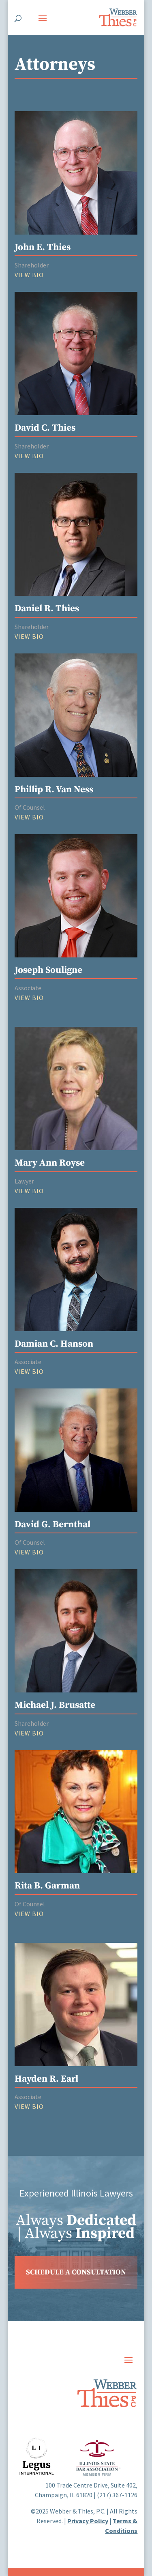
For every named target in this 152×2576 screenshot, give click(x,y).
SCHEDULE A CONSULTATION (76, 2272)
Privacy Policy (87, 2521)
